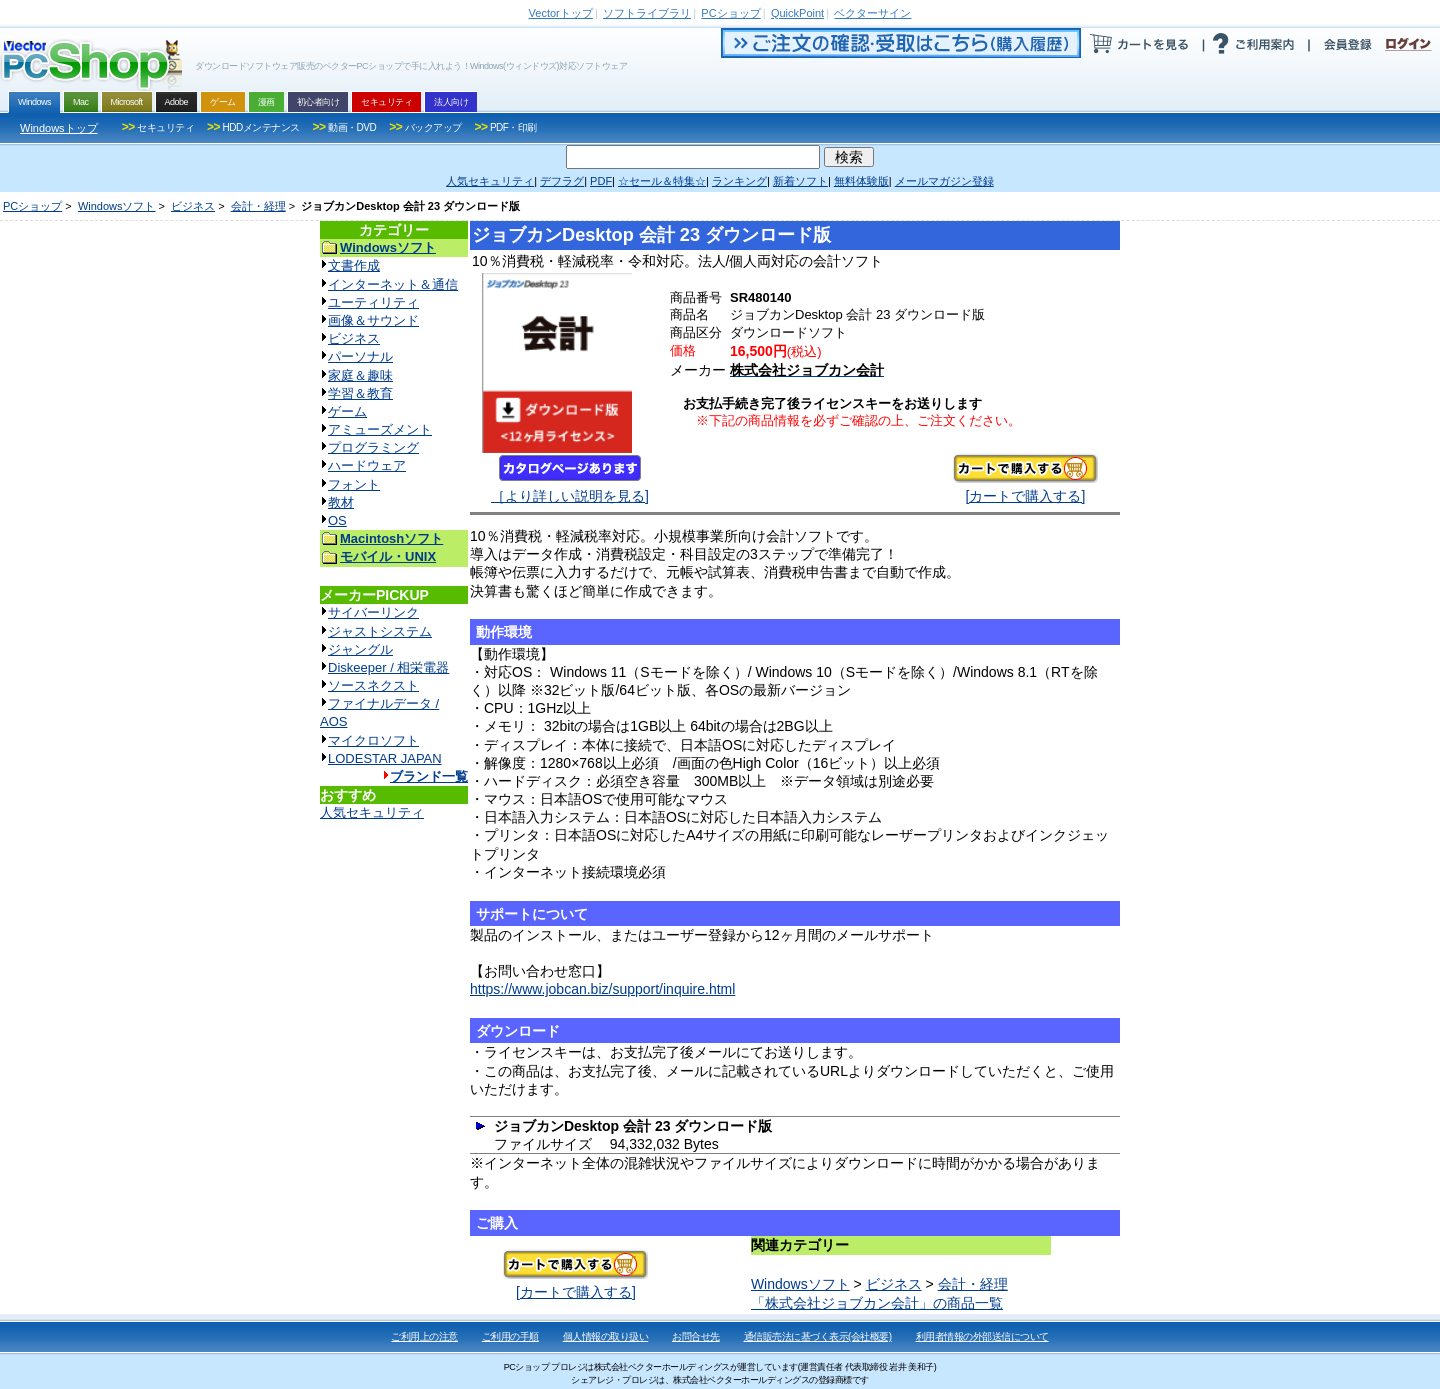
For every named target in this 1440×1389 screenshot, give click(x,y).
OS (337, 520)
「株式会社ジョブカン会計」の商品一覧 (877, 1303)
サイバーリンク (373, 612)
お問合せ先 (696, 1336)
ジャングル (360, 649)
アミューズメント (380, 429)
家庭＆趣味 (360, 375)
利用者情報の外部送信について (982, 1336)
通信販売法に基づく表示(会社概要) (818, 1336)
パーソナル (360, 356)
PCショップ (32, 206)
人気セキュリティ (372, 812)
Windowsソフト (117, 206)
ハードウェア (367, 465)
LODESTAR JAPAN (385, 758)
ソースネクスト (373, 685)
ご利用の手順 (510, 1336)
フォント (354, 484)
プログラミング (373, 447)
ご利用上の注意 (424, 1336)
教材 (341, 502)
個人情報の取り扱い (606, 1336)
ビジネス (193, 206)
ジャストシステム (380, 631)
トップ (561, 13)
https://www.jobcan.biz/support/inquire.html (602, 989)
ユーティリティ (373, 302)
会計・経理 (258, 206)
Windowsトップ (59, 128)
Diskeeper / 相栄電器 (388, 667)
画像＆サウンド (373, 320)
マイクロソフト (373, 740)
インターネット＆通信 (393, 284)
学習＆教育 (360, 393)
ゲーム (347, 411)
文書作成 (354, 265)
